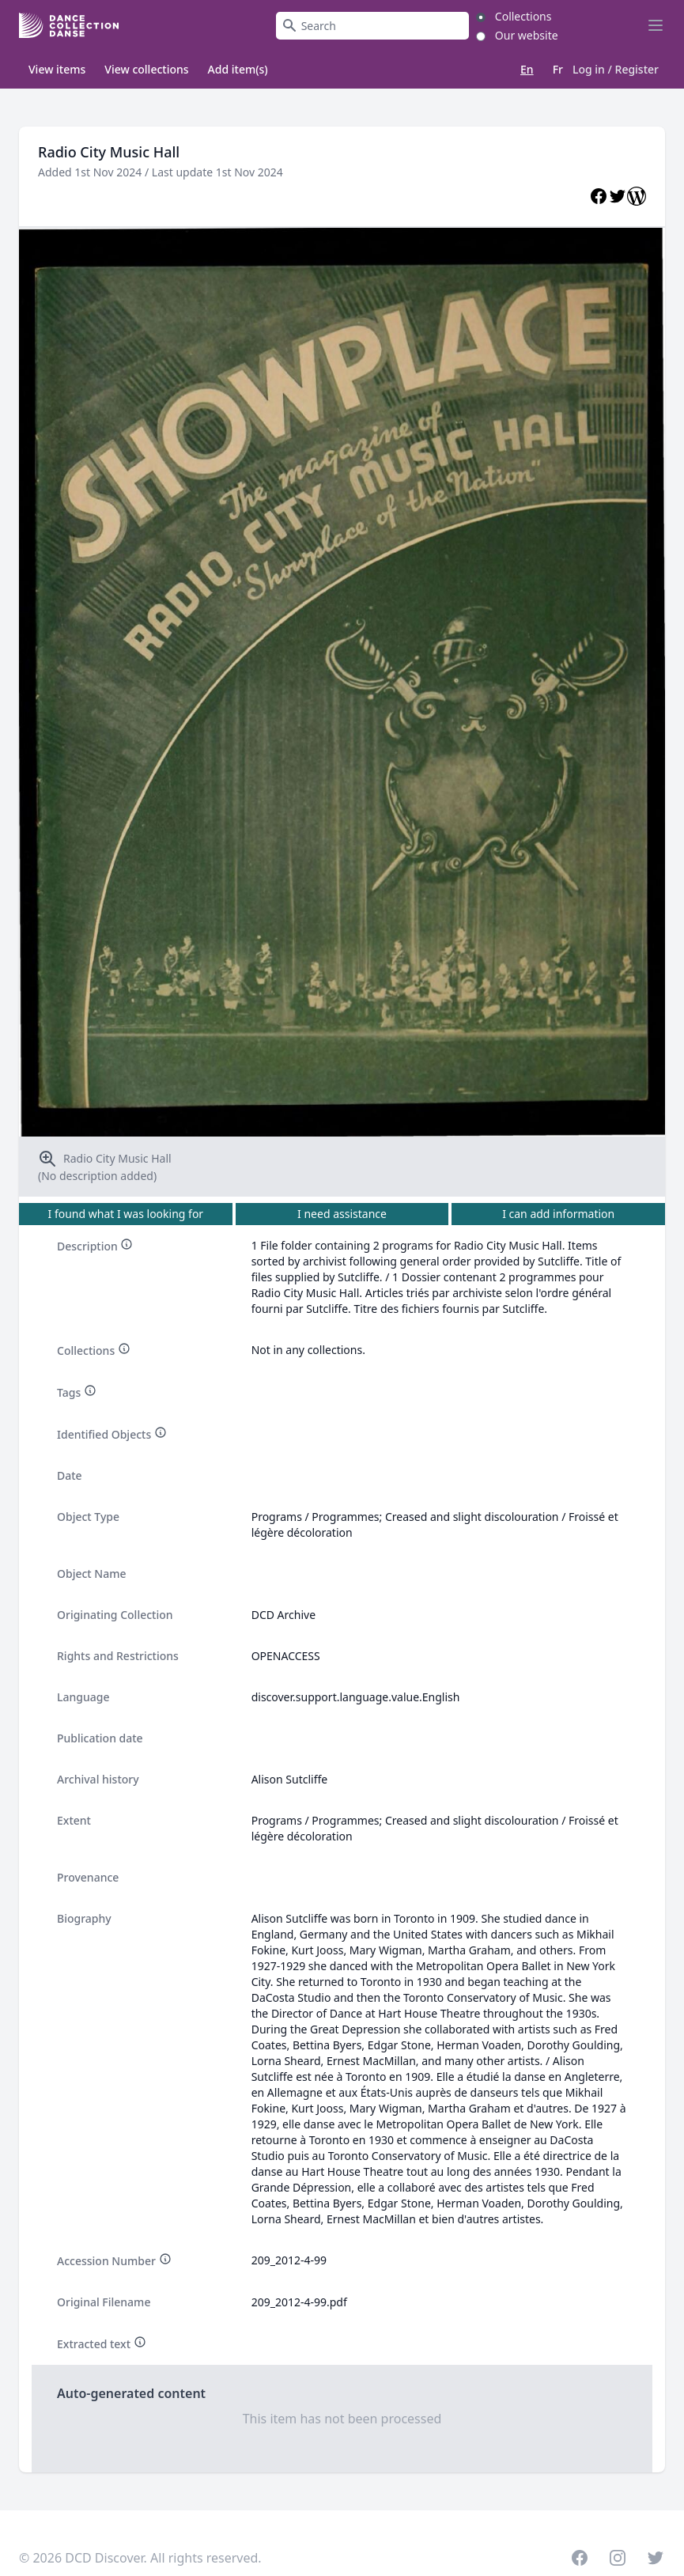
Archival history (98, 1779)
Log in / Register (616, 69)
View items (56, 69)
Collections (523, 16)
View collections (146, 69)
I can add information (558, 1213)
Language (83, 1696)
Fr (558, 69)
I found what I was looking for (126, 1213)
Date (69, 1475)
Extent (74, 1820)
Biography (84, 1918)
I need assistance (342, 1213)
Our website (526, 35)
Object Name (92, 1573)
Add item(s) (238, 69)
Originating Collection (115, 1614)
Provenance (88, 1877)
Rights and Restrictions (118, 1655)
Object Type (88, 1516)
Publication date (100, 1738)
